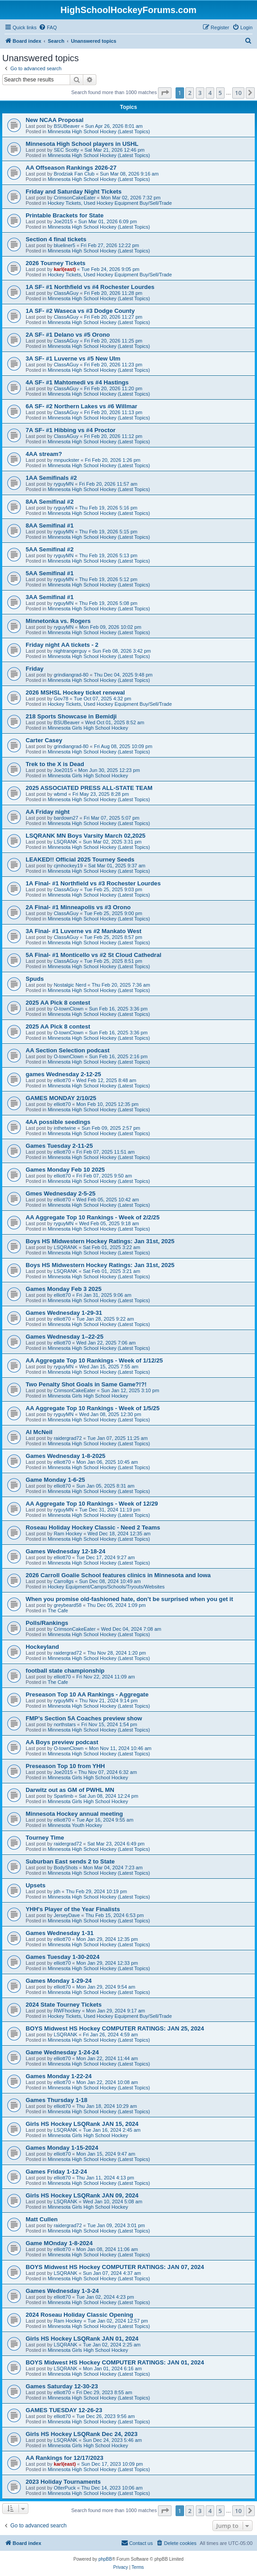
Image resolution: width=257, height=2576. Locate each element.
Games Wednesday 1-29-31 (64, 1312)
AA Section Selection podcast (67, 1050)
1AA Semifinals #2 (51, 477)
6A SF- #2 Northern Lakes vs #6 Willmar (81, 406)
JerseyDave (67, 1915)
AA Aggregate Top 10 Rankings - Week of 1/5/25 (93, 1408)
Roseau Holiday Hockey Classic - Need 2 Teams (93, 1527)
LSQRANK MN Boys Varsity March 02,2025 (85, 835)
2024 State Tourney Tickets (64, 2004)
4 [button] (210, 93)
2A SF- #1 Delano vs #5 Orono (68, 334)
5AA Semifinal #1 (50, 573)
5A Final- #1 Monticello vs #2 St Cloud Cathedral (93, 955)
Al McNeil (39, 1432)
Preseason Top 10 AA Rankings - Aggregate (87, 1694)
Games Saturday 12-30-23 (62, 2386)
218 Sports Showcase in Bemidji (71, 716)
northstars (65, 1724)
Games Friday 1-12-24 (56, 2171)
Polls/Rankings (47, 1623)
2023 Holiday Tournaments (63, 2481)
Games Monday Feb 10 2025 (65, 1169)
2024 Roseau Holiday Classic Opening (79, 2314)
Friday (35, 668)
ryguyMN (63, 484)
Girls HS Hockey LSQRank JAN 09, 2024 (82, 2195)
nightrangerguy (70, 651)
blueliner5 (64, 245)
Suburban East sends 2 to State (70, 1861)
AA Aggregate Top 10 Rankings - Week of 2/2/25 (93, 1217)
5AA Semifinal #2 (50, 549)
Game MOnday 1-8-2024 (59, 2243)
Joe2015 (63, 221)
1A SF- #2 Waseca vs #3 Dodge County (80, 310)
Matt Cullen (42, 2219)
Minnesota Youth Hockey (75, 1825)
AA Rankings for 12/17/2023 (65, 2457)
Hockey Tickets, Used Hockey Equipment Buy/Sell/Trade (110, 203)
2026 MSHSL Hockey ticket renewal (75, 692)
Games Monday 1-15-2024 (62, 2147)
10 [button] (238, 93)
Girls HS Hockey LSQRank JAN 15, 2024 (82, 2123)
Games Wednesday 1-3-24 (62, 2290)
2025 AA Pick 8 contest (58, 1002)
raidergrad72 (67, 1438)
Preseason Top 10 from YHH (65, 1766)
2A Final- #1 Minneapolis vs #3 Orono (78, 907)
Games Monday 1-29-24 (59, 1980)
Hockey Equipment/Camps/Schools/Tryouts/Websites (106, 1586)
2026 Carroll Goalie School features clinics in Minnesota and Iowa (118, 1575)
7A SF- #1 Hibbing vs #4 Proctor (71, 430)
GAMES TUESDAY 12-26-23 (64, 2410)
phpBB (105, 2559)
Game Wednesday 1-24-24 (62, 2052)
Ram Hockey (68, 1533)
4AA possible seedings (58, 1122)
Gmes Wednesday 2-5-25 (60, 1193)
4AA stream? (44, 454)
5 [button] (220, 93)
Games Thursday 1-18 (56, 2100)
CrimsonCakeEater (74, 197)
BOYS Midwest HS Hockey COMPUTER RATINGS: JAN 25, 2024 (115, 2028)
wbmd (60, 794)
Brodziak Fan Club (74, 173)
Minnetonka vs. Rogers (58, 621)
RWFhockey (67, 2010)
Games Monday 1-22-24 (59, 2076)
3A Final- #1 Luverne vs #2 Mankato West (83, 931)
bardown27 (66, 818)
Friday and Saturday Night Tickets (74, 191)
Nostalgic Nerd (70, 985)
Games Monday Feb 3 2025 (64, 1289)
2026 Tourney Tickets (56, 263)
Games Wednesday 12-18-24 (65, 1551)
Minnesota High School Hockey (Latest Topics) (99, 131)
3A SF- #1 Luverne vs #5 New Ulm (73, 358)
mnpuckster (66, 460)
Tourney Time (45, 1837)
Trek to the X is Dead (55, 764)
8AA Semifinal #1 (50, 525)
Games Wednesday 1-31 (60, 1933)
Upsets (35, 1885)
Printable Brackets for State (65, 215)
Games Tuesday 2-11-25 (59, 1145)
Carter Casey (44, 740)
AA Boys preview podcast (62, 1742)
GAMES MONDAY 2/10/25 (61, 1098)
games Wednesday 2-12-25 (63, 1074)
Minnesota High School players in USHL (82, 143)
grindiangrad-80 (71, 674)
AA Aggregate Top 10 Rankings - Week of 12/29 (92, 1503)
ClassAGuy (66, 293)
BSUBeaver (66, 126)
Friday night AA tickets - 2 (62, 644)
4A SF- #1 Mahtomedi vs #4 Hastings (77, 382)
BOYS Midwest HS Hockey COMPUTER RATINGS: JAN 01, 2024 (115, 2362)
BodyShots (65, 1867)
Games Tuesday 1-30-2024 (62, 1956)
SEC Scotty (66, 150)
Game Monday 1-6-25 (55, 1479)
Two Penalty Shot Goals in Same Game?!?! (86, 1384)
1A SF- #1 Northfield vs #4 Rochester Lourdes (90, 287)
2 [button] (189, 93)
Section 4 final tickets (56, 239)
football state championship (65, 1670)
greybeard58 (67, 1605)
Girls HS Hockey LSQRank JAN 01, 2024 (82, 2338)
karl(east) (65, 269)
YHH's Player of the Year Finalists (73, 1909)
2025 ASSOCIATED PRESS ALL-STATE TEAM (89, 788)
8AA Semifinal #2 (50, 501)
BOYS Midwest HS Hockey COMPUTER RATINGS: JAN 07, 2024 (115, 2267)
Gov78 (61, 698)
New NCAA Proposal (54, 120)
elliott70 (62, 1080)
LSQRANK (65, 841)
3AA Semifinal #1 (50, 597)
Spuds (35, 978)
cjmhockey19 (68, 865)
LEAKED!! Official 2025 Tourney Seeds (80, 859)
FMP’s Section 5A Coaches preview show (84, 1718)
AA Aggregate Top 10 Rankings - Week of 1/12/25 (94, 1360)
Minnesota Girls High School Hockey (88, 728)
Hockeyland (42, 1646)
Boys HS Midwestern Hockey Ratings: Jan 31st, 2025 (100, 1241)
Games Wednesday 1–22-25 (65, 1336)
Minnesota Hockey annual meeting (74, 1813)
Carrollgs (63, 1581)
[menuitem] (48, 27)
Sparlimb (63, 1796)
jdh (57, 1891)
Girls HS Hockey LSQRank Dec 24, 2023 (82, 2434)
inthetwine (65, 1128)
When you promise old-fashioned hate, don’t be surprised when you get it (129, 1599)
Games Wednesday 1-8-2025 (65, 1456)
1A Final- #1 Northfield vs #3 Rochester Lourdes (93, 883)
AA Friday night (48, 811)
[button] (164, 92)
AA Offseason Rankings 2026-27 (71, 167)
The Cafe (58, 1610)
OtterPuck (65, 2487)
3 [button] (200, 93)
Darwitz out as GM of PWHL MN (70, 1790)
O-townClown (68, 1008)
